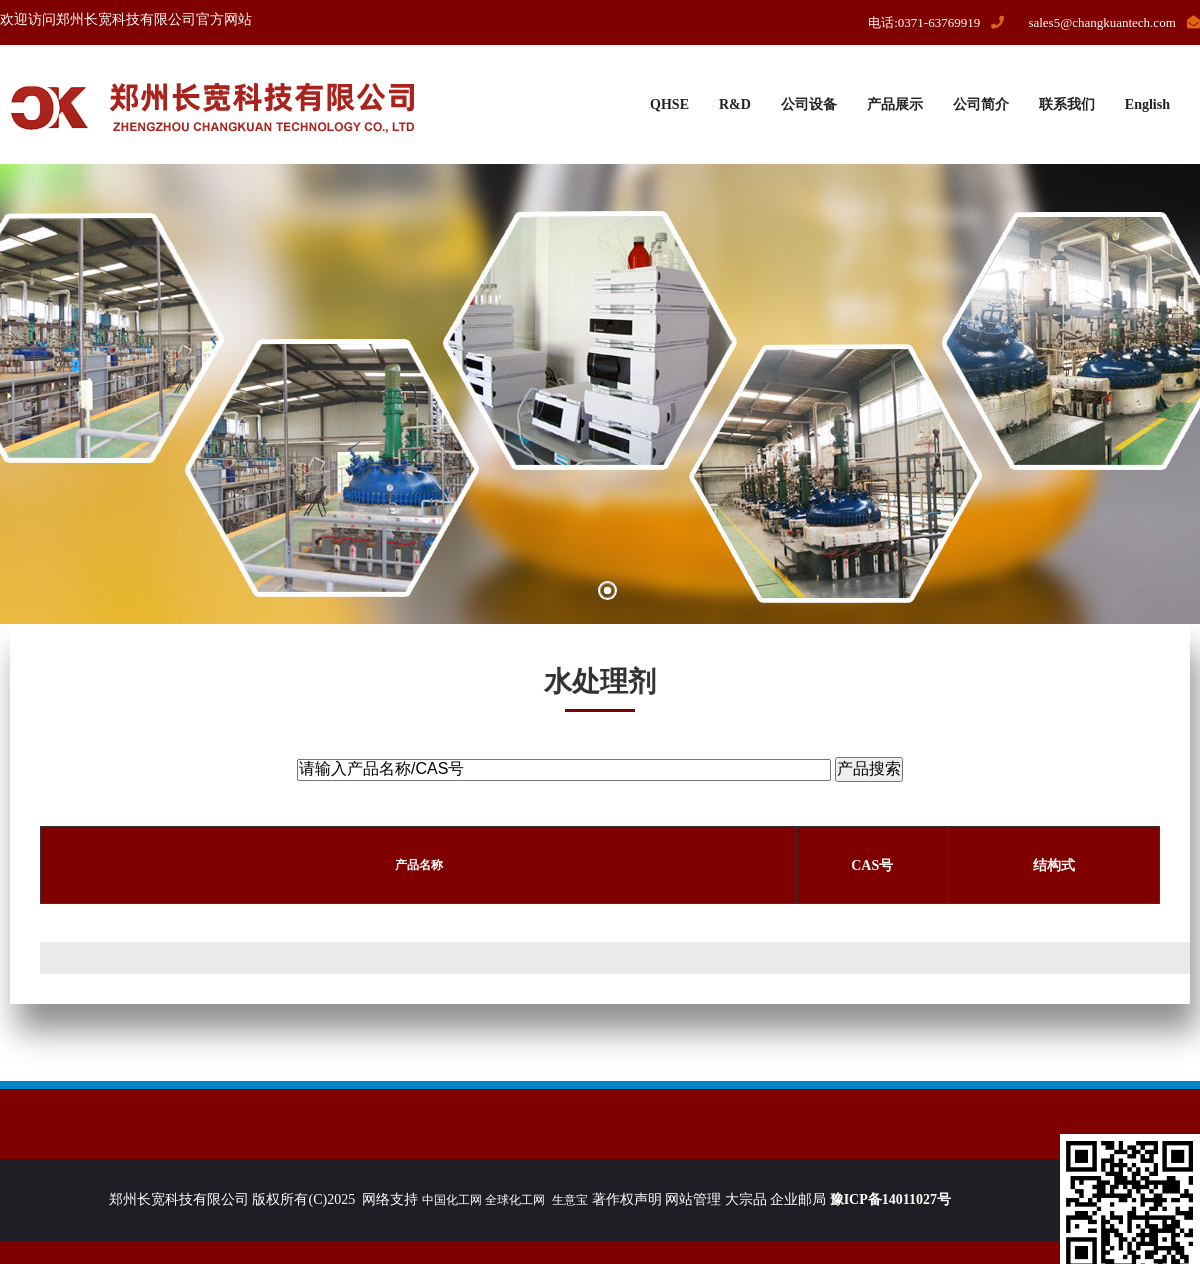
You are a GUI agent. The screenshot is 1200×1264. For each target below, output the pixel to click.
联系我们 (1067, 104)
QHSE (669, 104)
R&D (735, 104)
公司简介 (981, 104)
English (1147, 104)
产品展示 (895, 104)
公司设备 (809, 104)
